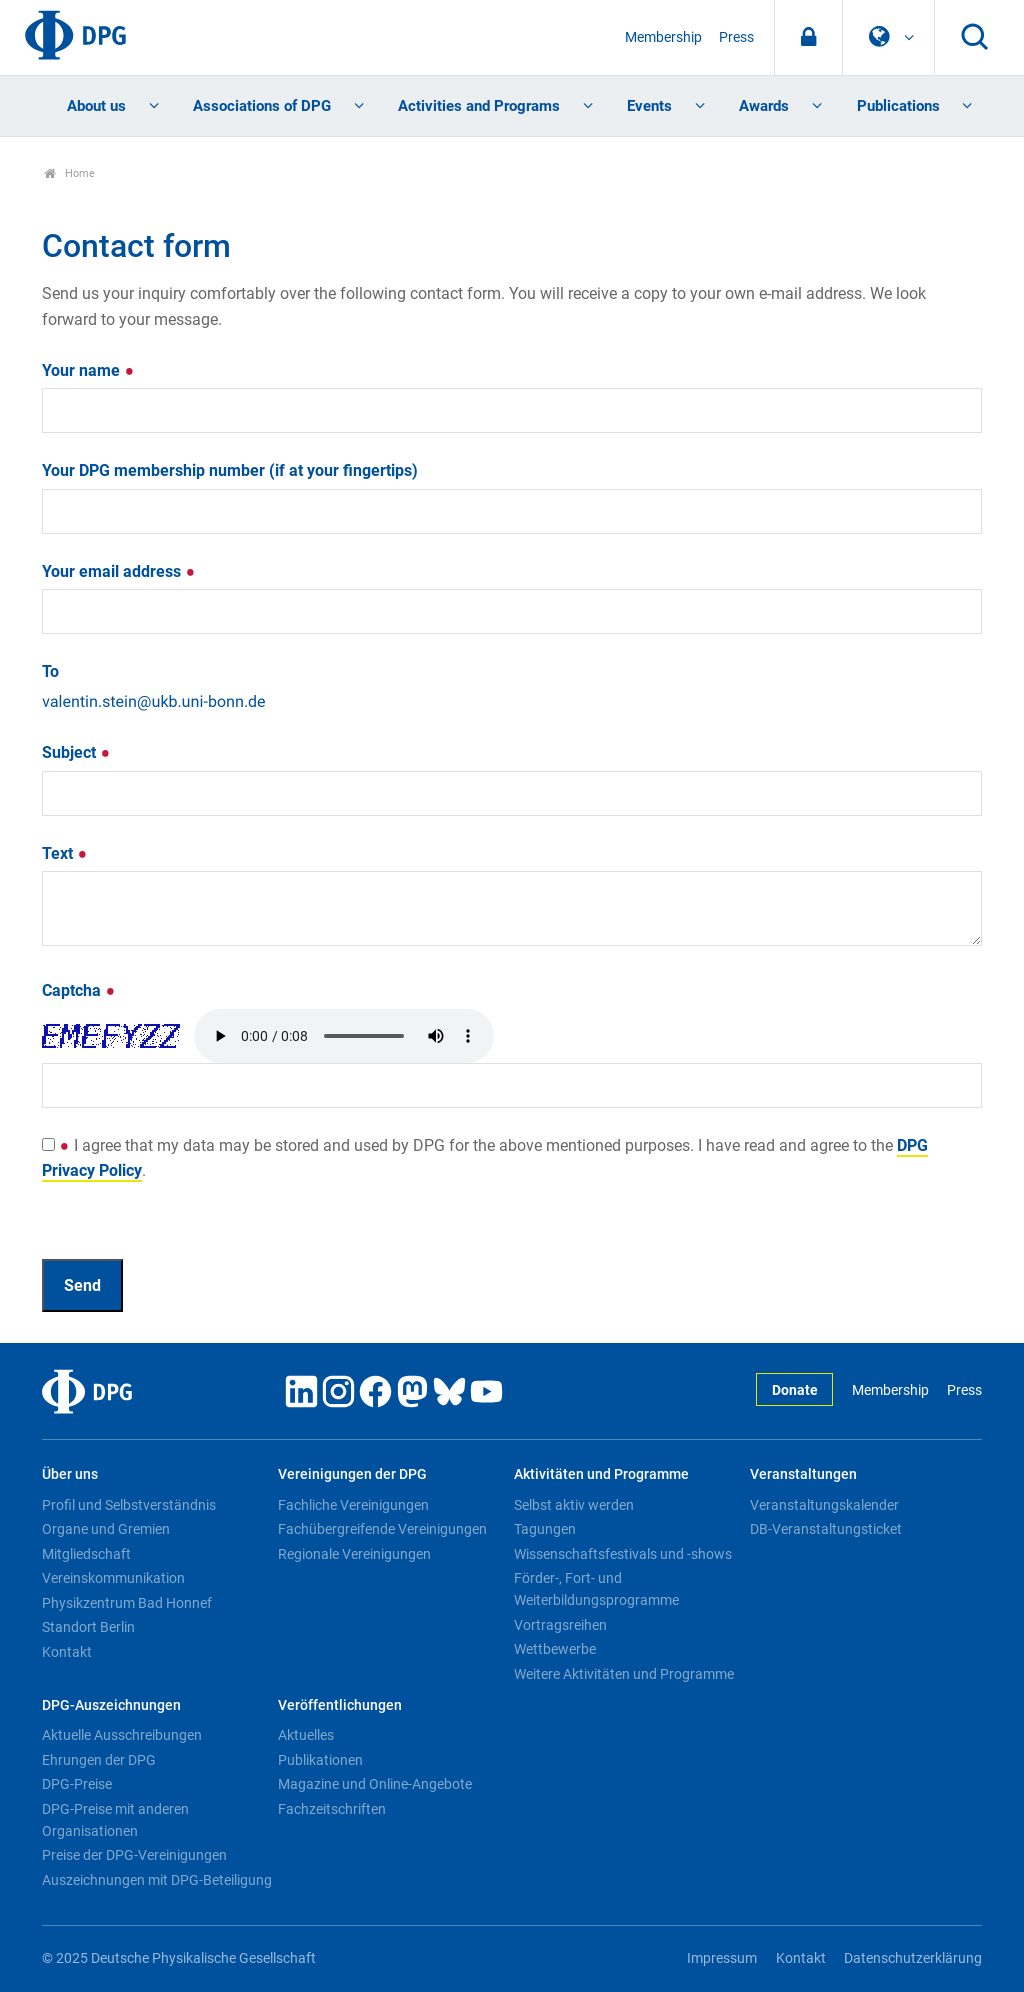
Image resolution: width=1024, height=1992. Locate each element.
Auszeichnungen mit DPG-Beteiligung (157, 1880)
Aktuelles (306, 1735)
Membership (663, 37)
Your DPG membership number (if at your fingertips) (230, 470)
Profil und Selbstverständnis (129, 1505)
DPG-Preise (77, 1784)
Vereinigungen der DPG (352, 1474)
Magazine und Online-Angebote (375, 1784)
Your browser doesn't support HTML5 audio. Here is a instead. (344, 1036)
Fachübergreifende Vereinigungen (382, 1529)
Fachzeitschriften (332, 1809)
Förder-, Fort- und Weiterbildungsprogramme (596, 1589)
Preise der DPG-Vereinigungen (134, 1855)
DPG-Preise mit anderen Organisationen (115, 1820)
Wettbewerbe (555, 1649)
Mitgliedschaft (86, 1554)
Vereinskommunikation (113, 1578)
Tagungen (545, 1529)
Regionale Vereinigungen (354, 1554)
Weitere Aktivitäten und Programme (624, 1674)
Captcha (79, 990)
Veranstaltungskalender (824, 1505)
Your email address (119, 571)
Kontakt (67, 1652)
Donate (795, 1390)
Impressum (722, 1958)
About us (96, 106)
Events (649, 106)
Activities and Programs (479, 106)
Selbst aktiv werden (574, 1505)
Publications (898, 106)
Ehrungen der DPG (99, 1760)
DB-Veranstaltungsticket (826, 1529)
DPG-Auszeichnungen (111, 1705)
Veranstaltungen (803, 1474)
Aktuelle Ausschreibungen (122, 1735)
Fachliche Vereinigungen (353, 1505)
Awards (764, 106)
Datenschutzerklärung (913, 1958)
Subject (76, 752)
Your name (88, 370)
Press (736, 37)
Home (69, 173)
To (50, 671)
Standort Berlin (88, 1627)
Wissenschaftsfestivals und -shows (623, 1554)
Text (65, 853)
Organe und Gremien (106, 1529)
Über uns (70, 1474)
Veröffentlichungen (340, 1705)
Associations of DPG (262, 106)
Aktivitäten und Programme (601, 1474)
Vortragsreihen (560, 1625)
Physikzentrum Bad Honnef (127, 1603)
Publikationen (320, 1760)
